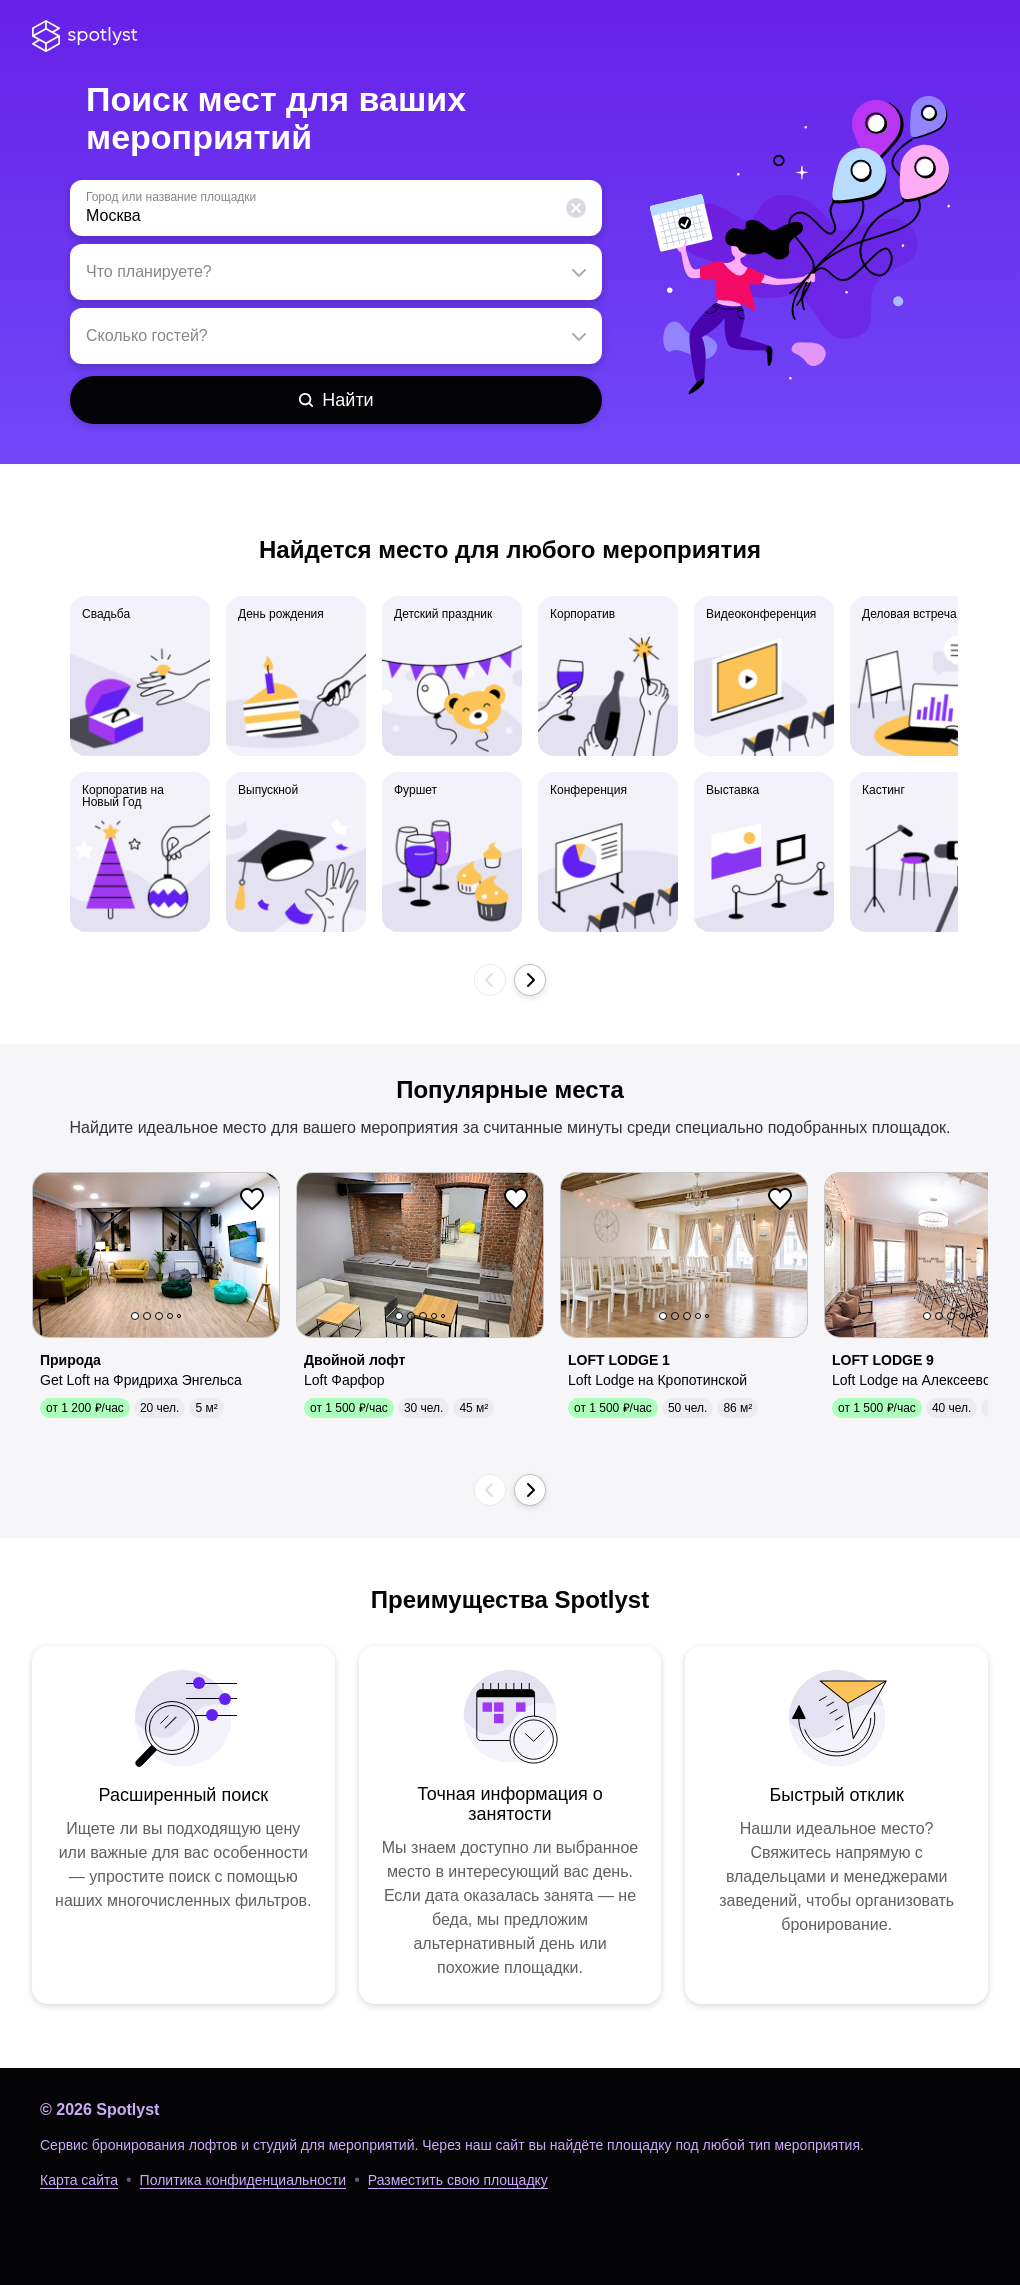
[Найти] (336, 400)
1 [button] (135, 1316)
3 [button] (159, 1316)
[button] (576, 208)
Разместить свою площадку (458, 2180)
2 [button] (147, 1316)
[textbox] (336, 208)
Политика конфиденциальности (243, 2180)
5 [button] (179, 1316)
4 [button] (170, 1316)
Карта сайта (79, 2180)
